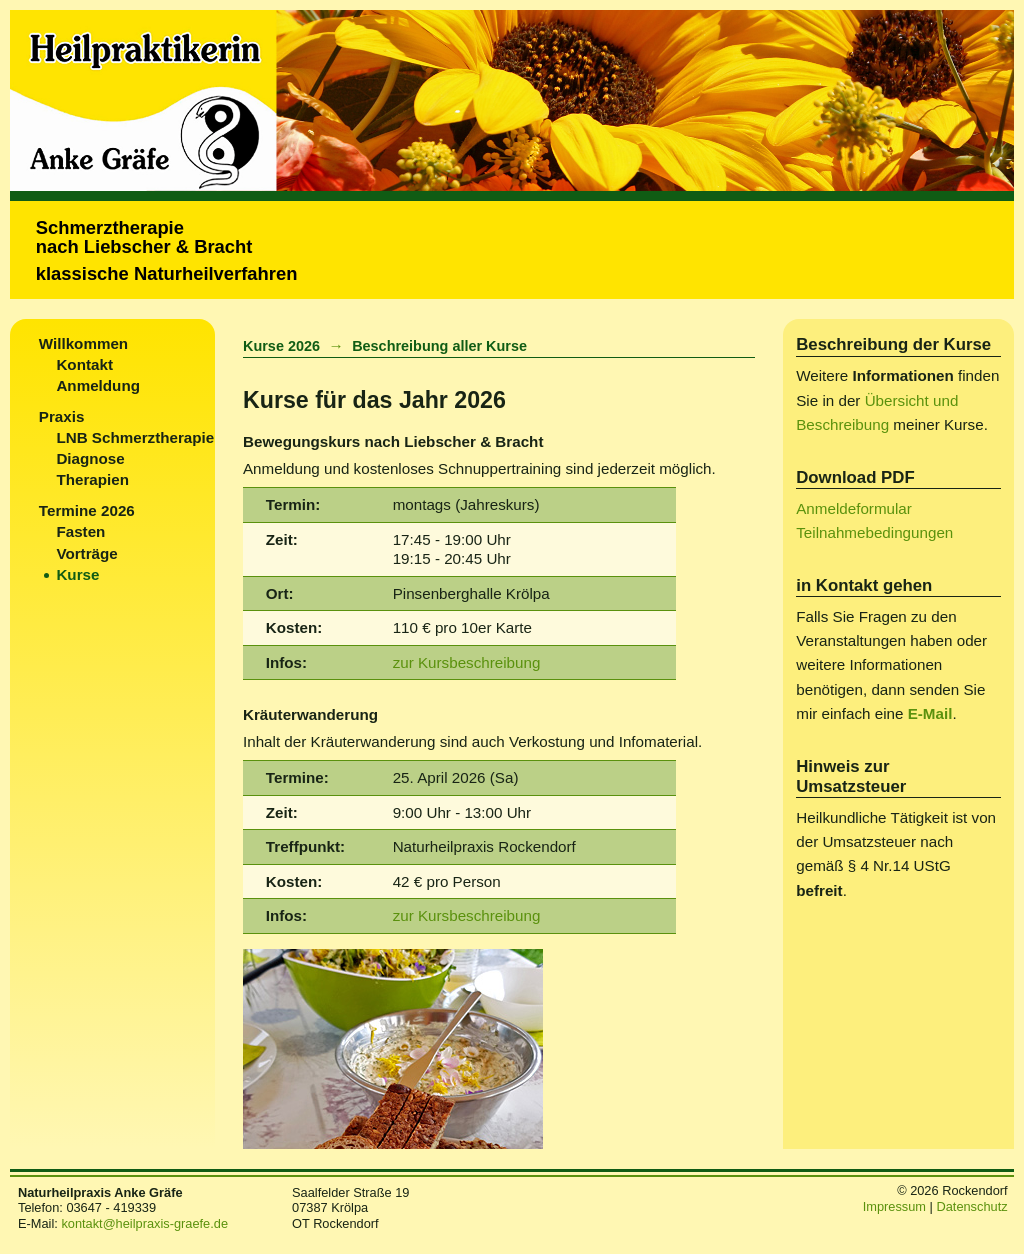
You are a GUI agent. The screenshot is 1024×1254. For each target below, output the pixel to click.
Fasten (80, 531)
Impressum (894, 1206)
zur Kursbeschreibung (467, 662)
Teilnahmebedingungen (874, 532)
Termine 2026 (87, 510)
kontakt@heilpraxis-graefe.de (144, 1223)
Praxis (62, 416)
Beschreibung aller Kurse (439, 346)
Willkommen (83, 343)
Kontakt (84, 364)
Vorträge (86, 553)
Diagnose (90, 458)
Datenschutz (971, 1206)
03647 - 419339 (111, 1207)
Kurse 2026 (281, 346)
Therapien (92, 479)
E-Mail (930, 713)
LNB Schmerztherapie (135, 437)
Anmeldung (98, 385)
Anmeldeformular (854, 508)
